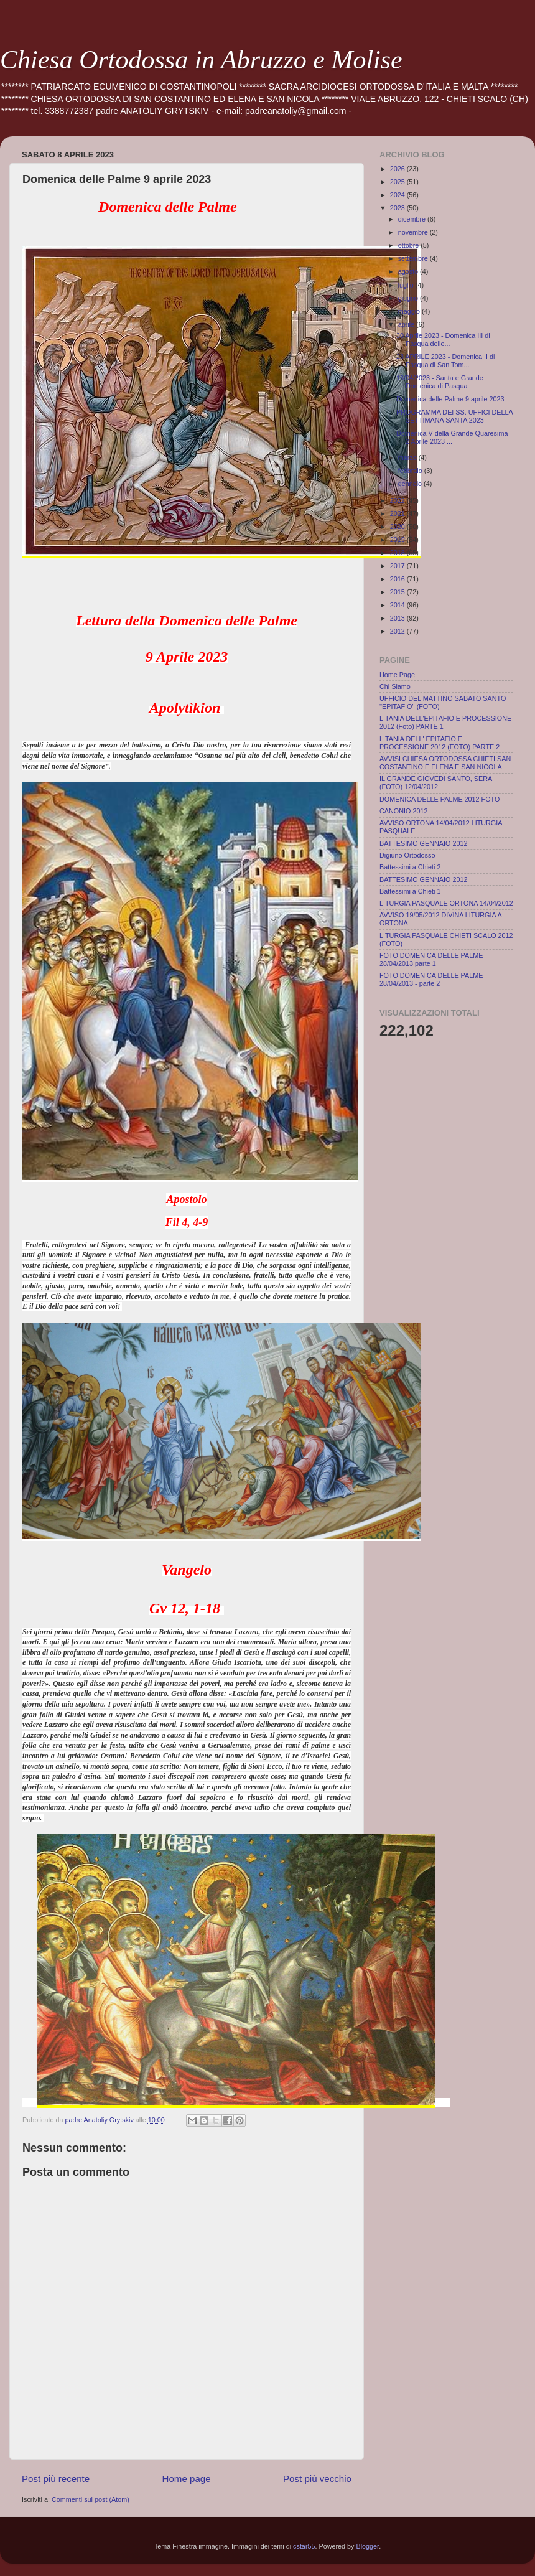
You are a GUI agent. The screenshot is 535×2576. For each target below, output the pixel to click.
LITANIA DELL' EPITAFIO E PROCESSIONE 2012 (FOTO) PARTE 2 (439, 743)
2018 (398, 552)
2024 (398, 195)
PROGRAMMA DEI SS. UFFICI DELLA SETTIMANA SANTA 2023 (454, 416)
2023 (398, 208)
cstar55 (304, 2546)
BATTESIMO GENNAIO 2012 (423, 843)
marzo (408, 457)
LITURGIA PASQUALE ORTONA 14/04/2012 (446, 903)
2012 (398, 631)
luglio (407, 285)
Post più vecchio (317, 2478)
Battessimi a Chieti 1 (409, 891)
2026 (398, 168)
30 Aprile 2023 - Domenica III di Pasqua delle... (443, 339)
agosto (409, 271)
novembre (414, 232)
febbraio (411, 470)
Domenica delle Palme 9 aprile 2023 (450, 399)
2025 (398, 181)
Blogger (367, 2546)
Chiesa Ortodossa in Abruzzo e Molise (201, 59)
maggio (410, 311)
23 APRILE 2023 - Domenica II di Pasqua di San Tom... (445, 360)
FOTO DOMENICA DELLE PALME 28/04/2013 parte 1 (431, 959)
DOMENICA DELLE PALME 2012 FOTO (439, 799)
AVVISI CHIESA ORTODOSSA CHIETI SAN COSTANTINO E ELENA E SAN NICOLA (445, 762)
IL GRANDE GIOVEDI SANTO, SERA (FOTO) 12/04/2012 (435, 782)
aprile (407, 324)
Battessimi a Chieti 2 (409, 867)
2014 (398, 605)
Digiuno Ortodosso (407, 855)
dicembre (412, 219)
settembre (414, 258)
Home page (186, 2478)
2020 (398, 526)
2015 (398, 592)
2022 (398, 500)
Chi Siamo (395, 686)
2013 (398, 618)
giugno (409, 298)
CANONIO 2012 (403, 811)
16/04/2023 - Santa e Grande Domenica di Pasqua (439, 382)
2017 (398, 565)
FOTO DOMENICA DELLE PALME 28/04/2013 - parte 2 (431, 979)
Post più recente (56, 2478)
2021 (398, 513)
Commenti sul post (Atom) (90, 2499)
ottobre (409, 245)
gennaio (411, 483)
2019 (398, 539)
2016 (398, 579)
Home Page (397, 674)
